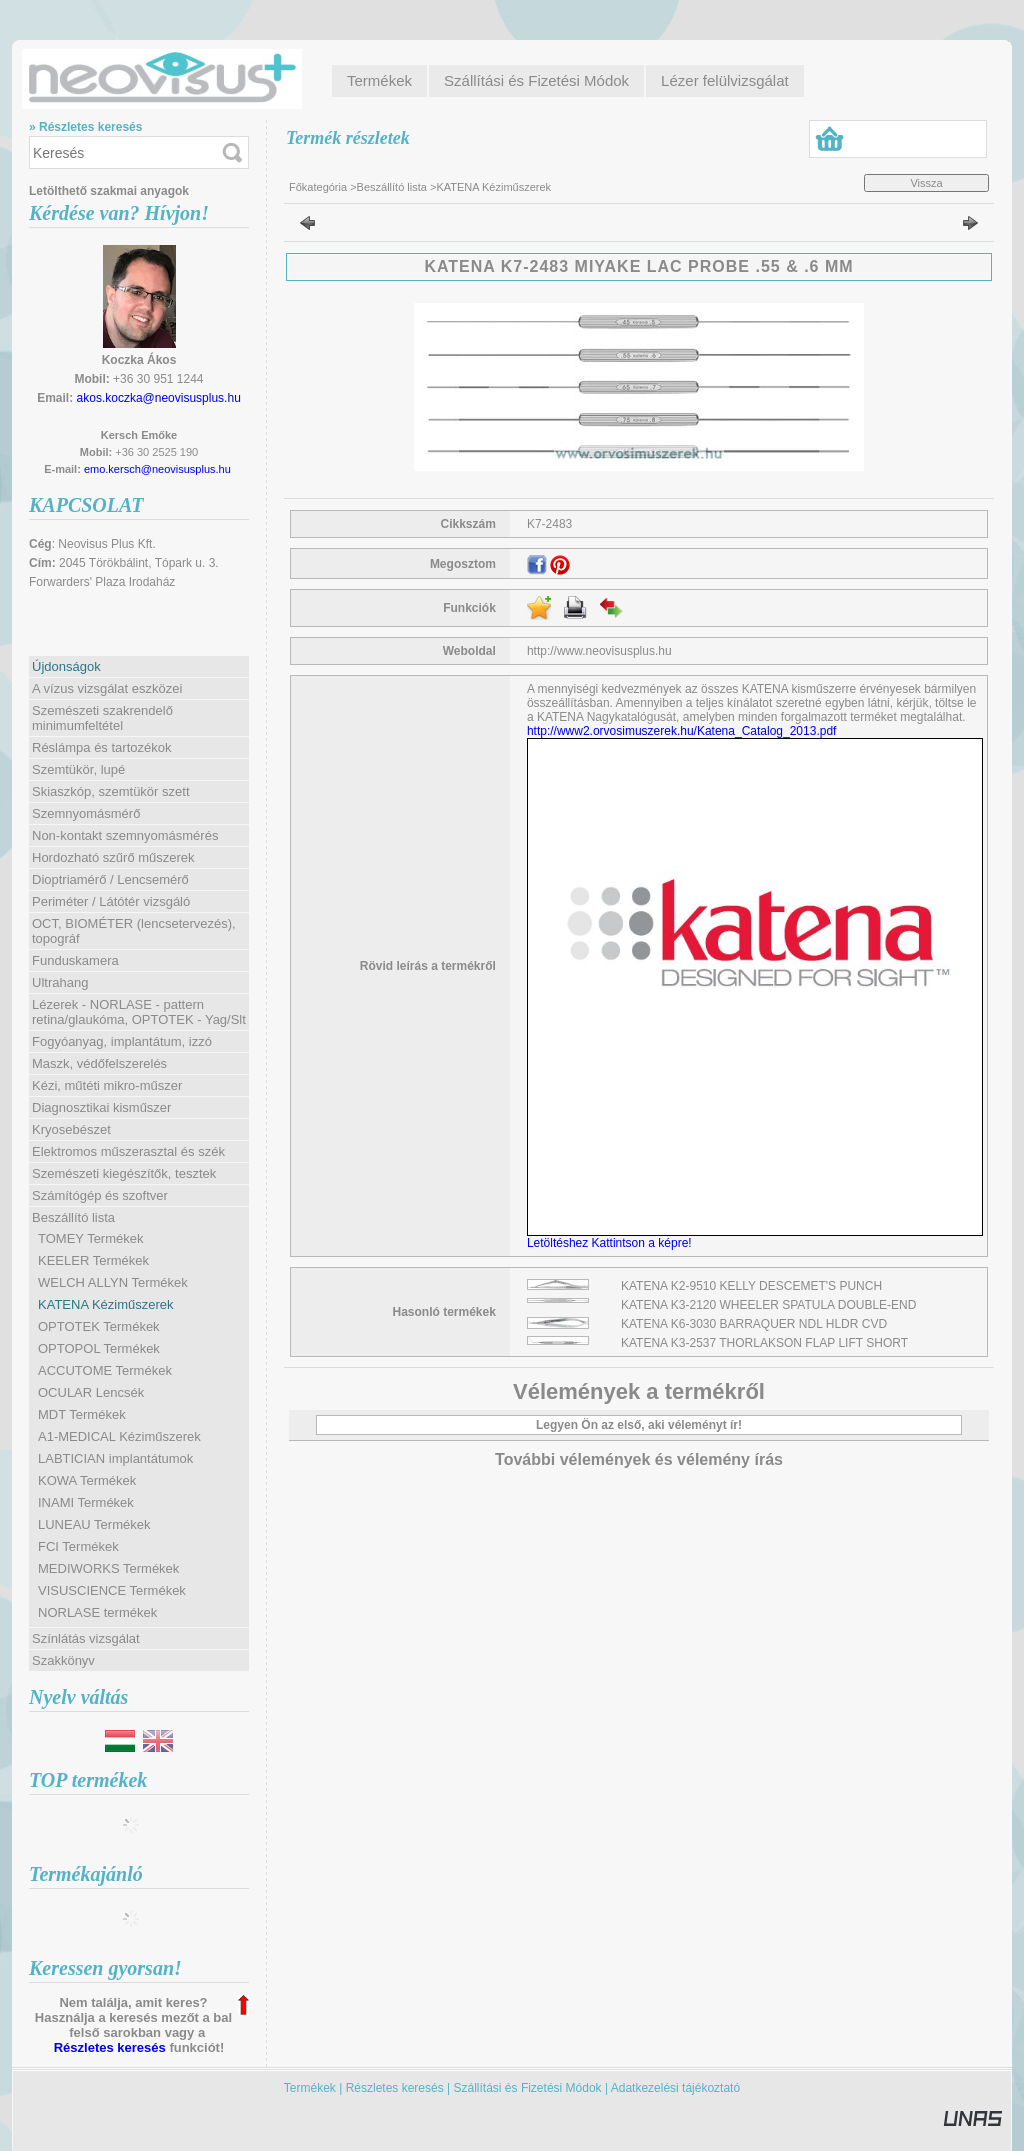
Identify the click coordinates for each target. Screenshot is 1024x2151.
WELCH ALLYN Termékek (113, 1282)
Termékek (310, 2088)
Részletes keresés (110, 2047)
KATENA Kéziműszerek (106, 1304)
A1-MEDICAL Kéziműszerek (119, 1436)
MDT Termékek (82, 1414)
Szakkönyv (63, 1660)
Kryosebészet (71, 1129)
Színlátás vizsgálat (86, 1638)
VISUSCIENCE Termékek (112, 1590)
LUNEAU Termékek (94, 1524)
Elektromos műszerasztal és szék (128, 1151)
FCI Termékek (78, 1546)
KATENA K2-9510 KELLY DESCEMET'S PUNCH (751, 1286)
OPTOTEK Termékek (99, 1326)
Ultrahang (60, 982)
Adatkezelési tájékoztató (675, 2088)
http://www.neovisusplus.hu (599, 651)
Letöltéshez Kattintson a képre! (612, 1243)
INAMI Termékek (86, 1502)
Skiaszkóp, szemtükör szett (111, 791)
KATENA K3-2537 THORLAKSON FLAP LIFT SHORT (764, 1343)
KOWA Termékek (87, 1480)
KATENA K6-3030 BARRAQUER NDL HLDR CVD (754, 1324)
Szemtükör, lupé (78, 769)
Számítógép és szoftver (100, 1195)
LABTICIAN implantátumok (115, 1458)
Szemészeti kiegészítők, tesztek (124, 1173)
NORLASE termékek (97, 1612)
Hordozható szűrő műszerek (113, 857)
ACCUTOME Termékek (105, 1370)
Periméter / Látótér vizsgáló (111, 901)
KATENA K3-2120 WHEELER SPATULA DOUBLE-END (768, 1305)
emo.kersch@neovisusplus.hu (157, 469)
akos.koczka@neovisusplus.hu (159, 398)
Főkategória (318, 187)
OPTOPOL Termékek (99, 1348)
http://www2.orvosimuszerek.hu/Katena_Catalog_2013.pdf (682, 731)
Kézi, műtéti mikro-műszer (107, 1085)
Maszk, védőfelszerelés (99, 1063)
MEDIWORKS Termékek (108, 1568)
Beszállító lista (392, 187)
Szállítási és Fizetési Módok (528, 2088)
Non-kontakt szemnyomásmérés (125, 835)
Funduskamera (75, 960)
